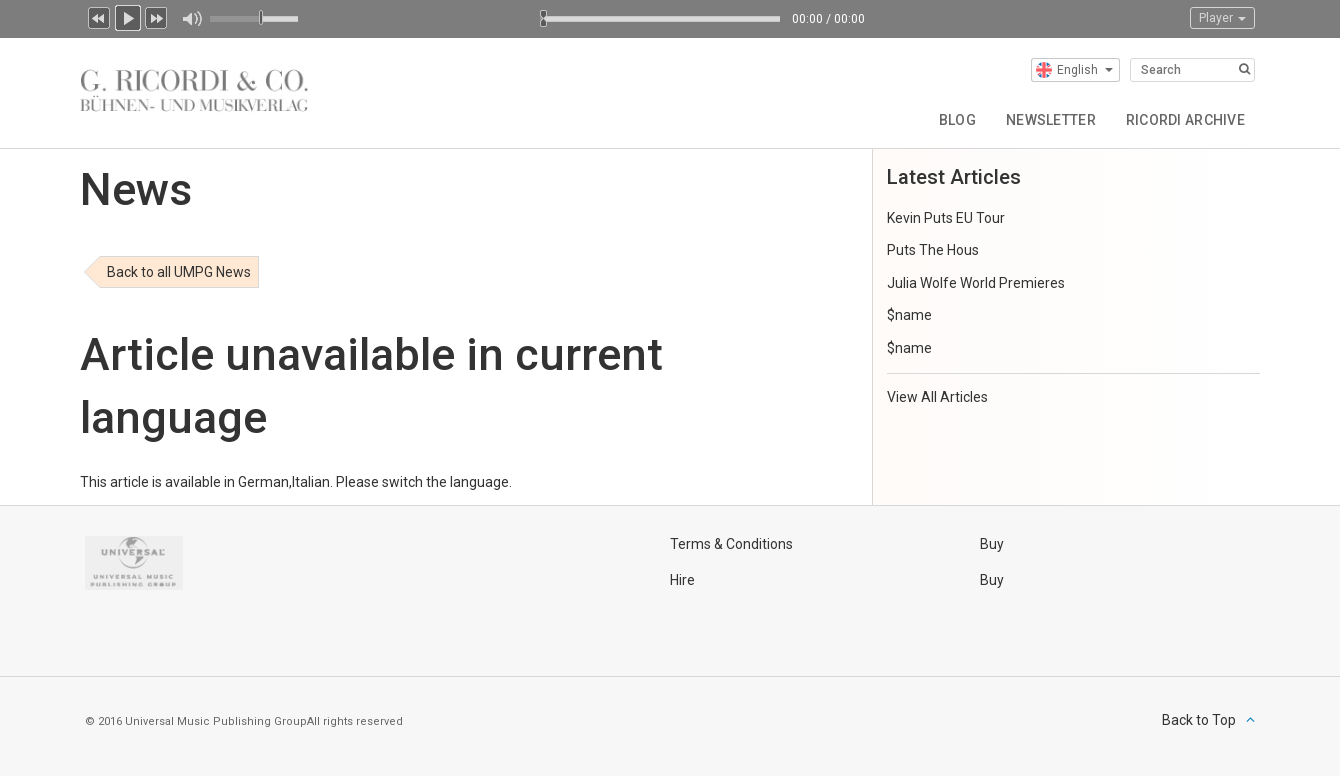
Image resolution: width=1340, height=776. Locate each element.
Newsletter (1051, 120)
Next (157, 16)
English (1074, 70)
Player (1222, 18)
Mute (191, 19)
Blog (957, 120)
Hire (682, 580)
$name (909, 315)
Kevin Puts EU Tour (946, 218)
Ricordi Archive (1185, 120)
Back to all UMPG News (179, 272)
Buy (992, 544)
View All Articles (937, 397)
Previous (99, 16)
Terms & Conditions (731, 544)
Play (128, 16)
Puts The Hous (933, 250)
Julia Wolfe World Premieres (976, 283)
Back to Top (1199, 720)
